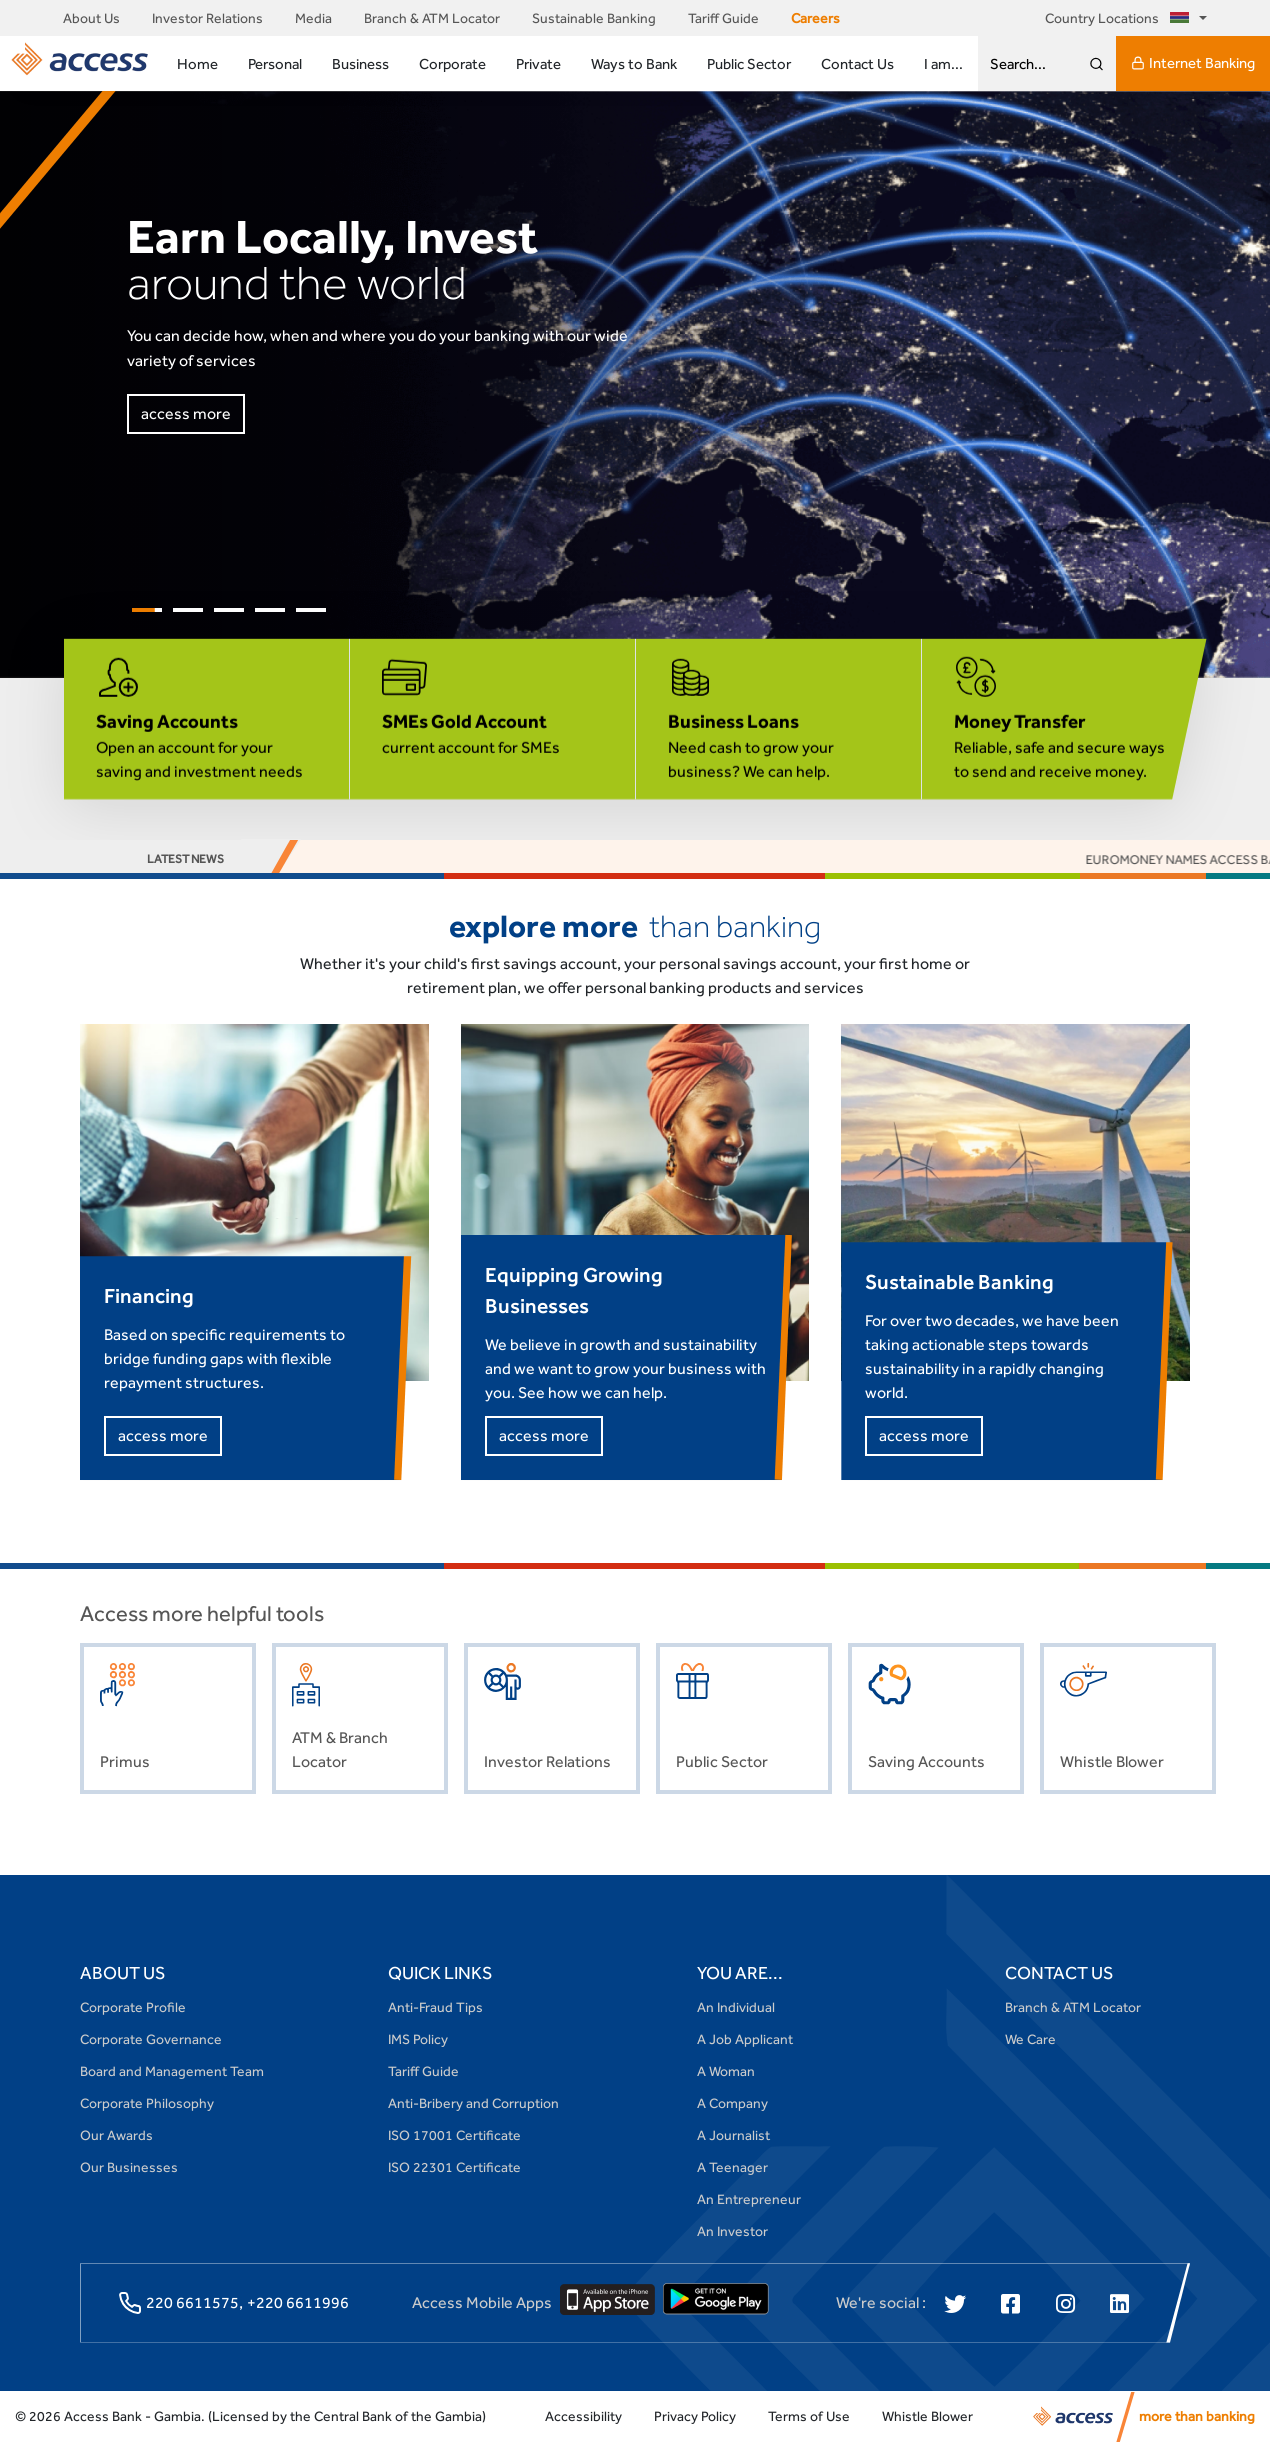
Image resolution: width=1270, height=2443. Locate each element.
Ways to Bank (634, 63)
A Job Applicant (745, 2039)
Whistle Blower (927, 2416)
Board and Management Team (172, 2071)
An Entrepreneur (749, 2199)
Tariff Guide (723, 18)
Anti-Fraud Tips (435, 2007)
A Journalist (733, 2135)
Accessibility (583, 2416)
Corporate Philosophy (147, 2103)
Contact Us (857, 63)
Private (538, 63)
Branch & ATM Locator (432, 18)
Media (313, 18)
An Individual (736, 2007)
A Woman (726, 2071)
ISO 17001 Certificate (454, 2135)
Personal (275, 63)
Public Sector (749, 63)
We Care (1030, 2039)
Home (197, 63)
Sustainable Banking (594, 18)
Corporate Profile (133, 2007)
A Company (732, 2103)
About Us (91, 18)
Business (360, 63)
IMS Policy (418, 2039)
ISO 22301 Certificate (454, 2167)
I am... (943, 63)
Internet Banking (1193, 63)
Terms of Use (809, 2416)
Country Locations (1120, 18)
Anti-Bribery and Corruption (473, 2103)
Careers (815, 18)
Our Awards (116, 2135)
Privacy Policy (695, 2416)
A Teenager (732, 2167)
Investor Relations (207, 18)
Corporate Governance (151, 2039)
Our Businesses (129, 2167)
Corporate (452, 63)
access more (186, 413)
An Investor (732, 2231)
